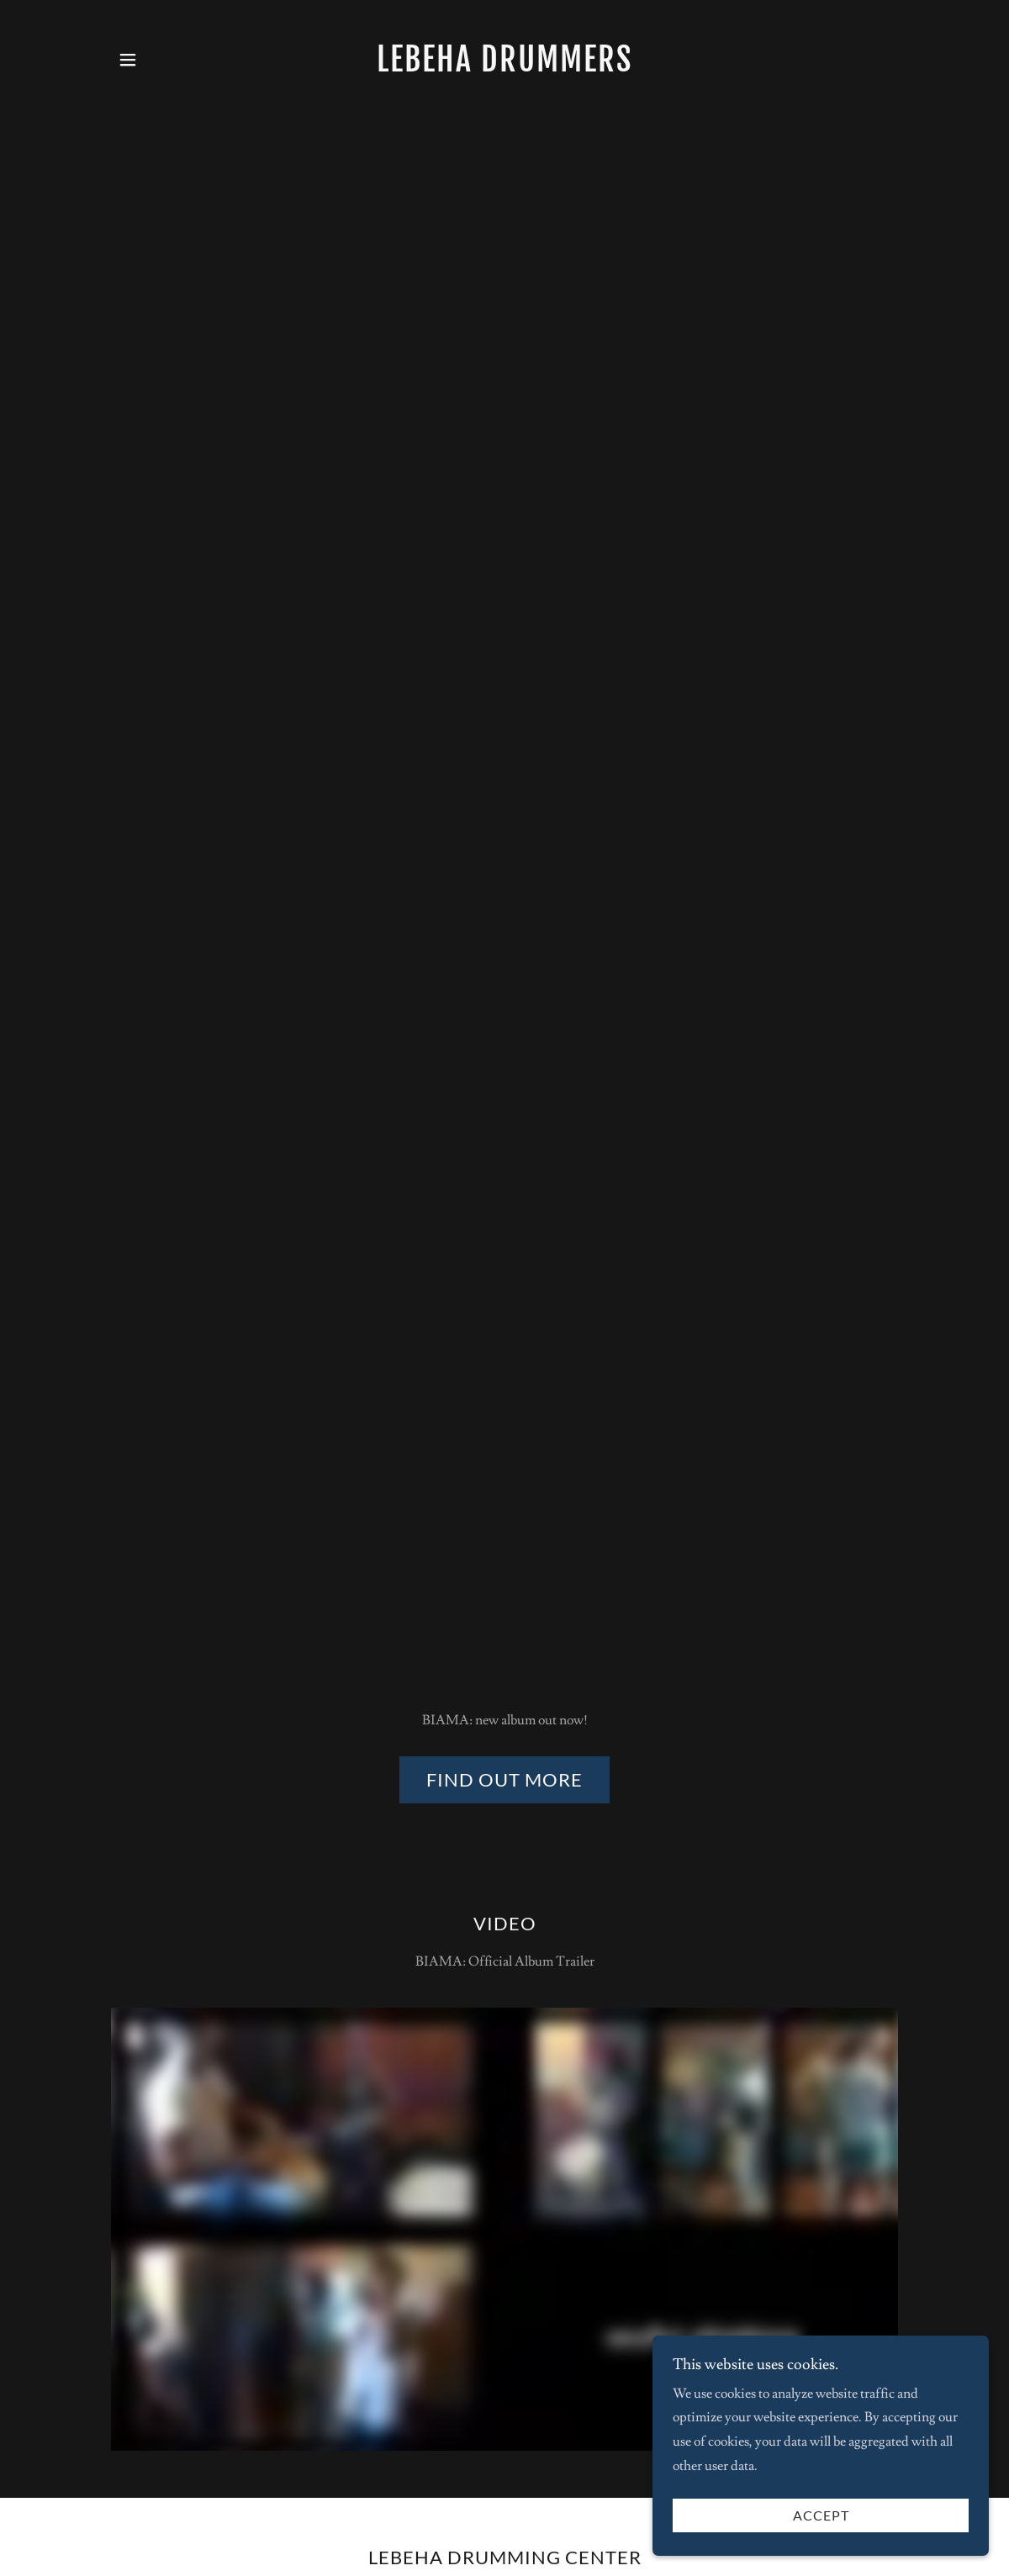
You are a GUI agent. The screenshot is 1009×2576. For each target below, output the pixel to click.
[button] (128, 60)
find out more (504, 1779)
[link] (504, 67)
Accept (821, 2516)
